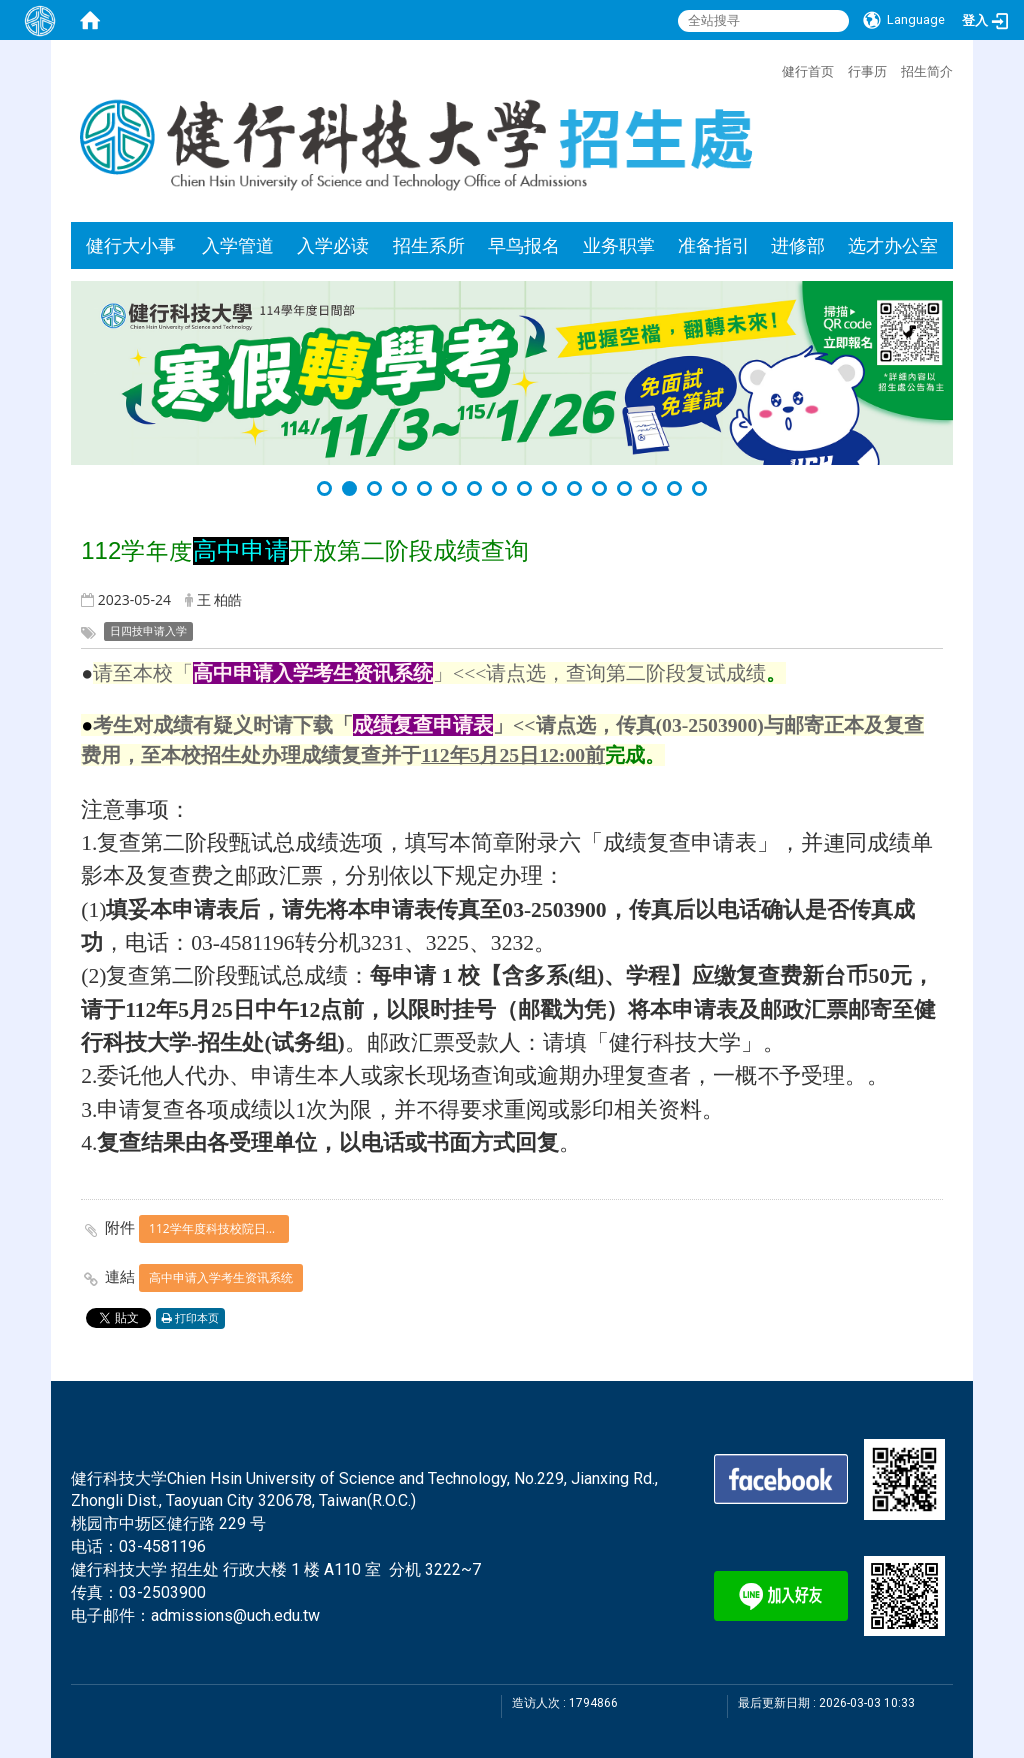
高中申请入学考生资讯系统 (221, 1277)
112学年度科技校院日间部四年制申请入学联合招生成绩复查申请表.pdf (219, 1228)
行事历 (867, 71)
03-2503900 (162, 1592)
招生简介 (927, 71)
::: (772, 69)
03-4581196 (162, 1546)
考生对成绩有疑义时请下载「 (223, 725)
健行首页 (808, 71)
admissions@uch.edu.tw (235, 1615)
